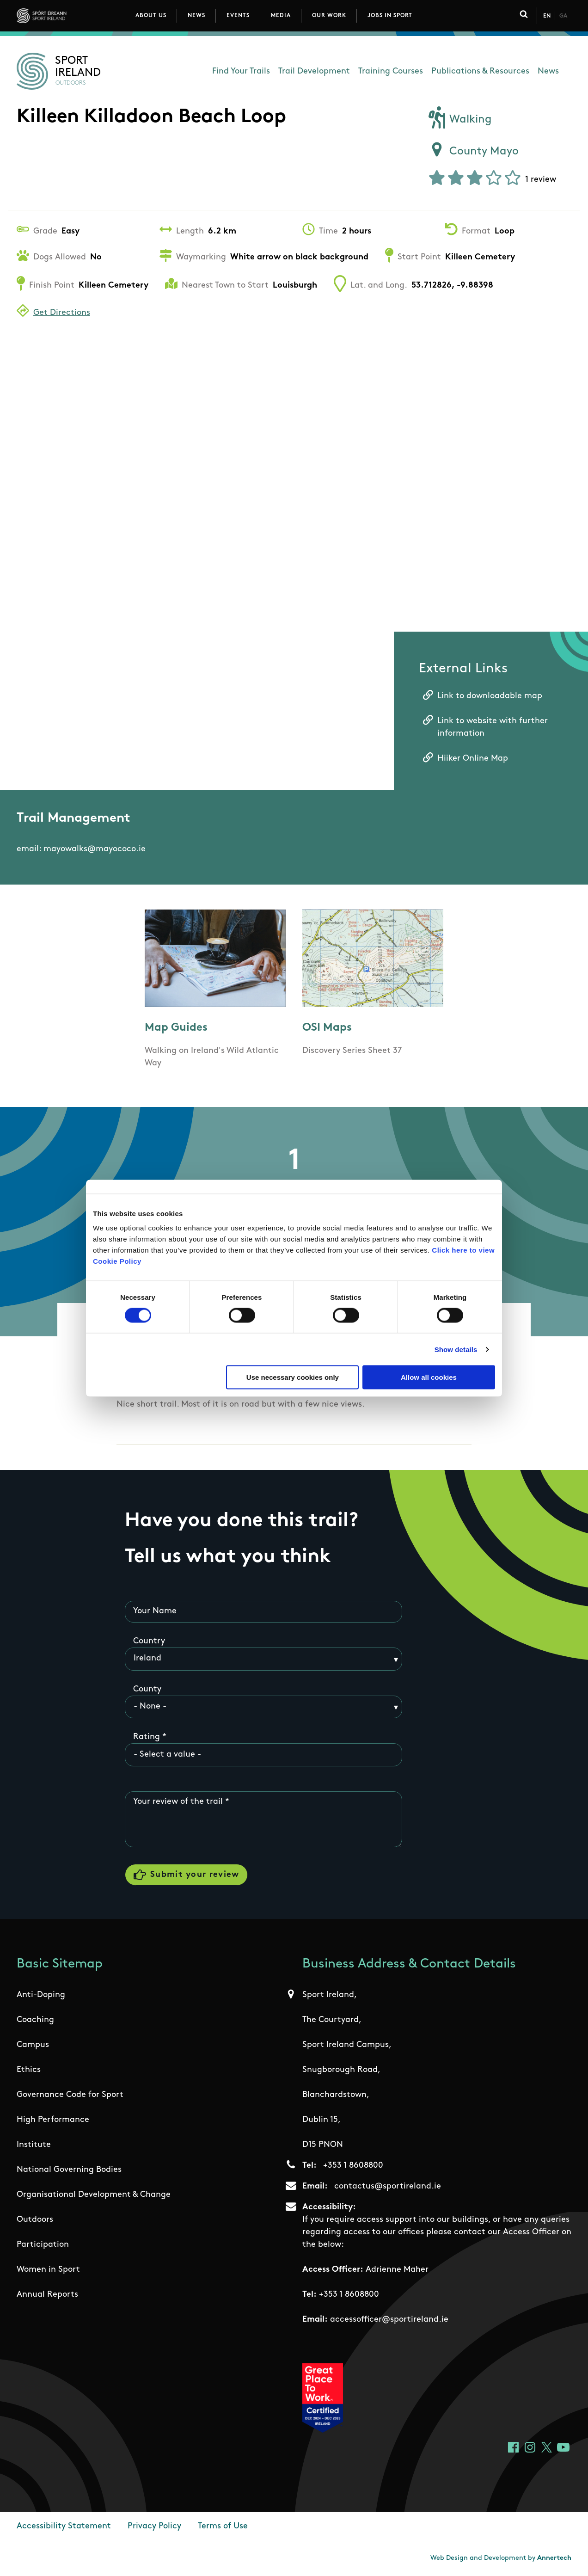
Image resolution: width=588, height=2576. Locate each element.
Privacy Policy (154, 2526)
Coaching (35, 2020)
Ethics (29, 2070)
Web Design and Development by (500, 2558)
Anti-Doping (41, 1995)
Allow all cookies (429, 1377)
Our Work (329, 15)
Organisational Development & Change (94, 2194)
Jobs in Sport (390, 15)
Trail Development (314, 71)
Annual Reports (47, 2294)
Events (238, 15)
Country (149, 1641)
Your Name (155, 1611)
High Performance (53, 2119)
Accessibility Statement (64, 2526)
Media (281, 15)
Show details (456, 1349)
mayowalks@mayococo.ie (94, 849)
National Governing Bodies (69, 2169)
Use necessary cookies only (292, 1377)
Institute (34, 2144)
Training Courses (390, 71)
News (196, 15)
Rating (146, 1737)
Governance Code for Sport (70, 2094)
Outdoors (35, 2219)
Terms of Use (223, 2526)
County (147, 1689)
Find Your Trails (241, 71)
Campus (33, 2045)
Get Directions (61, 312)
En (547, 16)
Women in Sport (48, 2269)
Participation (43, 2244)
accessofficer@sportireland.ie (389, 2319)
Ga (563, 16)
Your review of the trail (178, 1801)
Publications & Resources (480, 71)
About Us (150, 15)
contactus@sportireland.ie (387, 2186)
